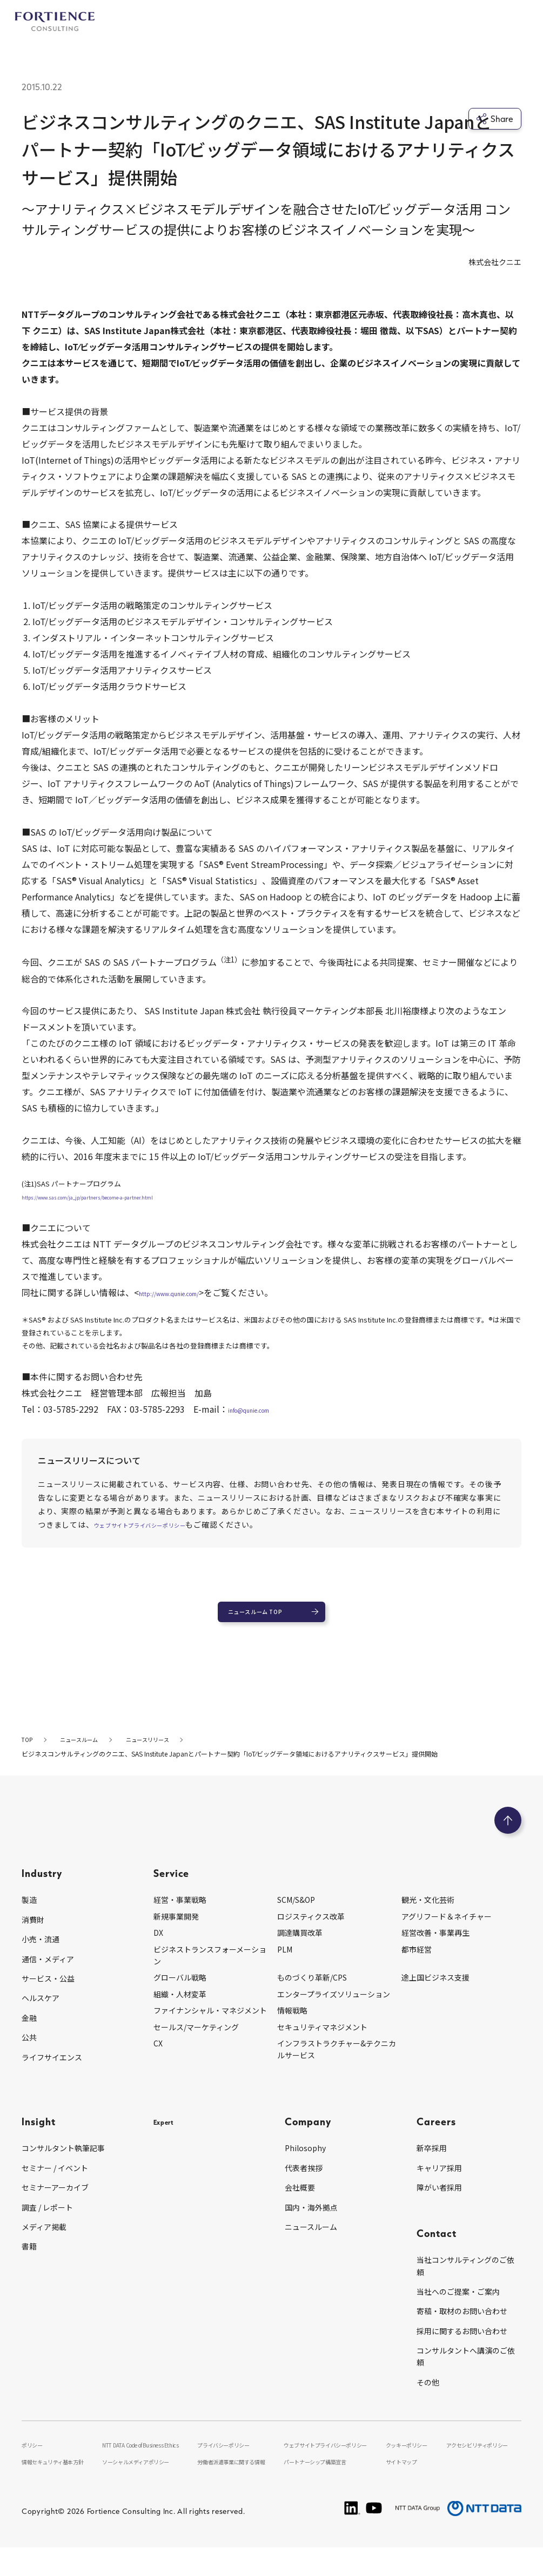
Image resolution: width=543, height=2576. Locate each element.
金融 (29, 2031)
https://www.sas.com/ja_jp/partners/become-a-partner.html (119, 1196)
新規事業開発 (176, 1930)
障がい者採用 (439, 2201)
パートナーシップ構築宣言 (329, 2488)
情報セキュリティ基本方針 (60, 2488)
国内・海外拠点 (311, 2220)
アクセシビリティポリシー (483, 2458)
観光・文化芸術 (427, 1913)
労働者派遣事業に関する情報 (243, 2488)
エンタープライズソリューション (333, 2008)
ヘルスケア (40, 2011)
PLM (284, 1962)
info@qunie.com (261, 1408)
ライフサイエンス (52, 2070)
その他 (428, 2396)
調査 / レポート (47, 2220)
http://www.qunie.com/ (186, 1292)
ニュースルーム (311, 2240)
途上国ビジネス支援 (435, 1991)
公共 (29, 2051)
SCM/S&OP (296, 1913)
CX (158, 2057)
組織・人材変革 (179, 2008)
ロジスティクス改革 (311, 1930)
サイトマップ (406, 2488)
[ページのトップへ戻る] (507, 1834)
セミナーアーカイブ (55, 2201)
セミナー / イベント (55, 2182)
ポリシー (35, 2458)
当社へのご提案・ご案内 (458, 2305)
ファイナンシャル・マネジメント (210, 2024)
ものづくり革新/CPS (312, 1991)
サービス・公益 (48, 1992)
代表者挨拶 (304, 2182)
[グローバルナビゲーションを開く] (513, 21)
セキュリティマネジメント (322, 2040)
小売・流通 (40, 1953)
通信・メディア (48, 1972)
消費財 (33, 1933)
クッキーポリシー (413, 2458)
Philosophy (305, 2162)
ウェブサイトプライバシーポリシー (158, 1524)
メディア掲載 (44, 2240)
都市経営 (416, 1962)
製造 (29, 1913)
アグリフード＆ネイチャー (446, 1930)
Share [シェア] (495, 118)
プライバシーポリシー (233, 2458)
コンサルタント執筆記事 (63, 2162)
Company (308, 2135)
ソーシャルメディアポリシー (146, 2488)
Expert (169, 2135)
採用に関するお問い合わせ (462, 2345)
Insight (39, 2135)
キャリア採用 (439, 2182)
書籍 (29, 2260)
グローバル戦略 (179, 1991)
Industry (42, 1887)
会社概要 (300, 2201)
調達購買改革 (300, 1946)
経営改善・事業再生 (435, 1946)
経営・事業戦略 (179, 1913)
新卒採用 (432, 2162)
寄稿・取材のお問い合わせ (462, 2325)
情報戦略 (292, 2024)
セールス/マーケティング (196, 2040)
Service (171, 1887)
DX (158, 1946)
